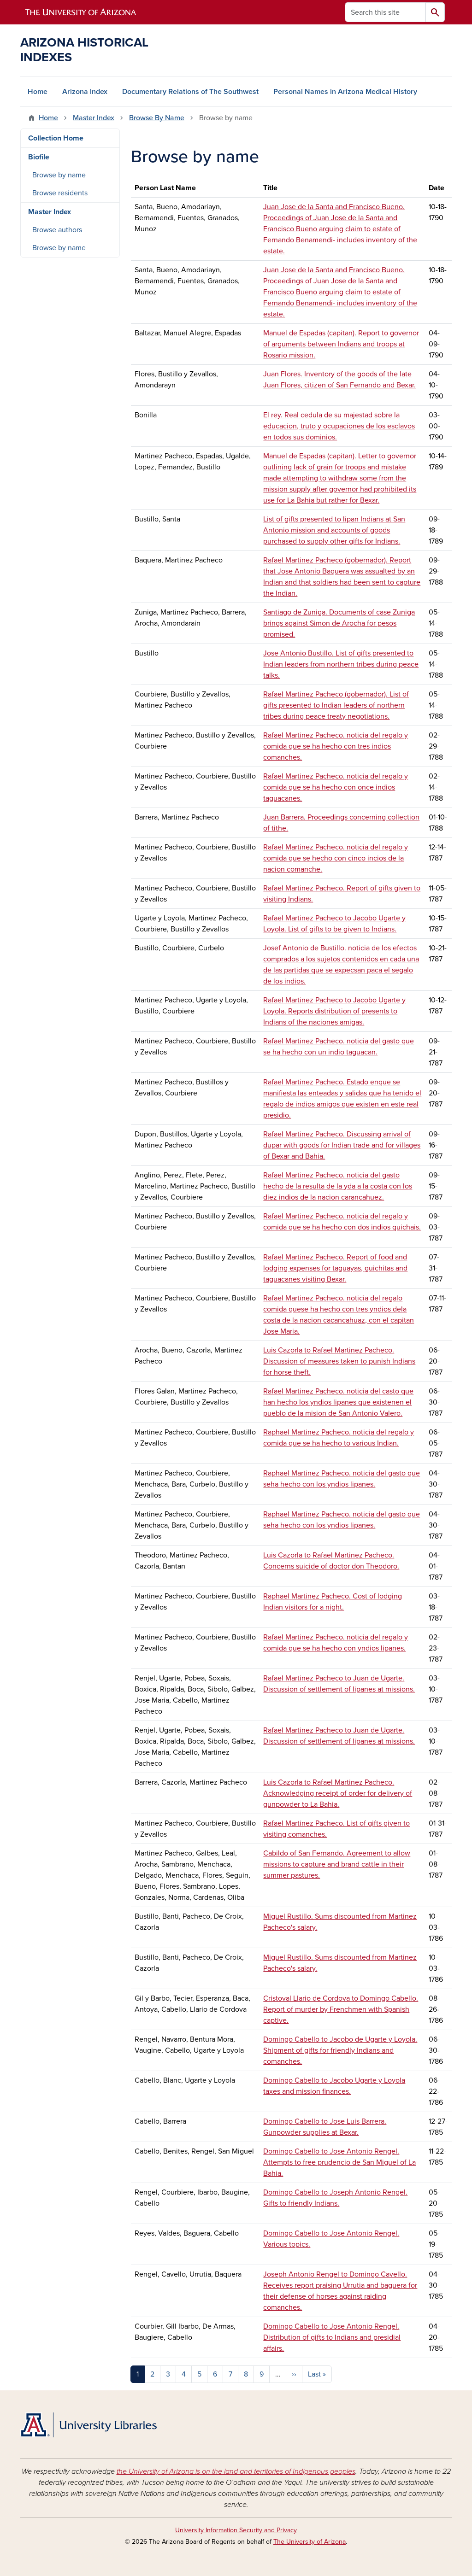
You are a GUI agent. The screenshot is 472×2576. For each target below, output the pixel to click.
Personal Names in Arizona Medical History (345, 91)
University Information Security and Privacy (236, 2530)
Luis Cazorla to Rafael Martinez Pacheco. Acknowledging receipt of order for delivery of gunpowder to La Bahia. (337, 1793)
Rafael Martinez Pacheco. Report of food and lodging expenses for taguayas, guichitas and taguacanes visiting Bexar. (335, 1268)
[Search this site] (385, 12)
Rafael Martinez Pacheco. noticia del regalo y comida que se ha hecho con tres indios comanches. (335, 746)
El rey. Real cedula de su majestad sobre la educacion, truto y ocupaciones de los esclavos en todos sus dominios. (339, 426)
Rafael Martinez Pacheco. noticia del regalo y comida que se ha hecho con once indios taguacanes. (335, 787)
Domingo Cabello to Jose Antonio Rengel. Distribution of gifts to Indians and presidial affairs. (332, 2337)
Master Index (93, 118)
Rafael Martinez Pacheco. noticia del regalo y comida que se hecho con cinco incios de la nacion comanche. (335, 858)
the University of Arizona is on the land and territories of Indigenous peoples (236, 2471)
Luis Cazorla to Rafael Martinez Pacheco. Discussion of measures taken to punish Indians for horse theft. (339, 1361)
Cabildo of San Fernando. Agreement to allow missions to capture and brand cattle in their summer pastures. (336, 1864)
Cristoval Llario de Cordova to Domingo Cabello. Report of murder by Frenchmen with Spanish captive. (340, 2009)
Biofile (38, 157)
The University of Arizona (309, 2542)
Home (37, 91)
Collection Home (55, 138)
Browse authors (57, 229)
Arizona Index (84, 91)
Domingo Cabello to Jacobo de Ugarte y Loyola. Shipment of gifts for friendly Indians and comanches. (340, 2050)
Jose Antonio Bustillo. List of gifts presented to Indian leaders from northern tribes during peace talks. (341, 664)
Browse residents (60, 193)
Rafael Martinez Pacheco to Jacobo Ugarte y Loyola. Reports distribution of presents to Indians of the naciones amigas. (334, 1011)
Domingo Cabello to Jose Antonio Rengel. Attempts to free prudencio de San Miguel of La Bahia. (339, 2162)
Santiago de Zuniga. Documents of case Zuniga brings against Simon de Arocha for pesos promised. (339, 623)
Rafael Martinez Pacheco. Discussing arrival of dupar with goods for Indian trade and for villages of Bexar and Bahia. (341, 1145)
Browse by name (59, 175)
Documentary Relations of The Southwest (190, 91)
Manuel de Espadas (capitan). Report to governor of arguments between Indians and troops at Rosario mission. (341, 344)
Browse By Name (156, 118)
